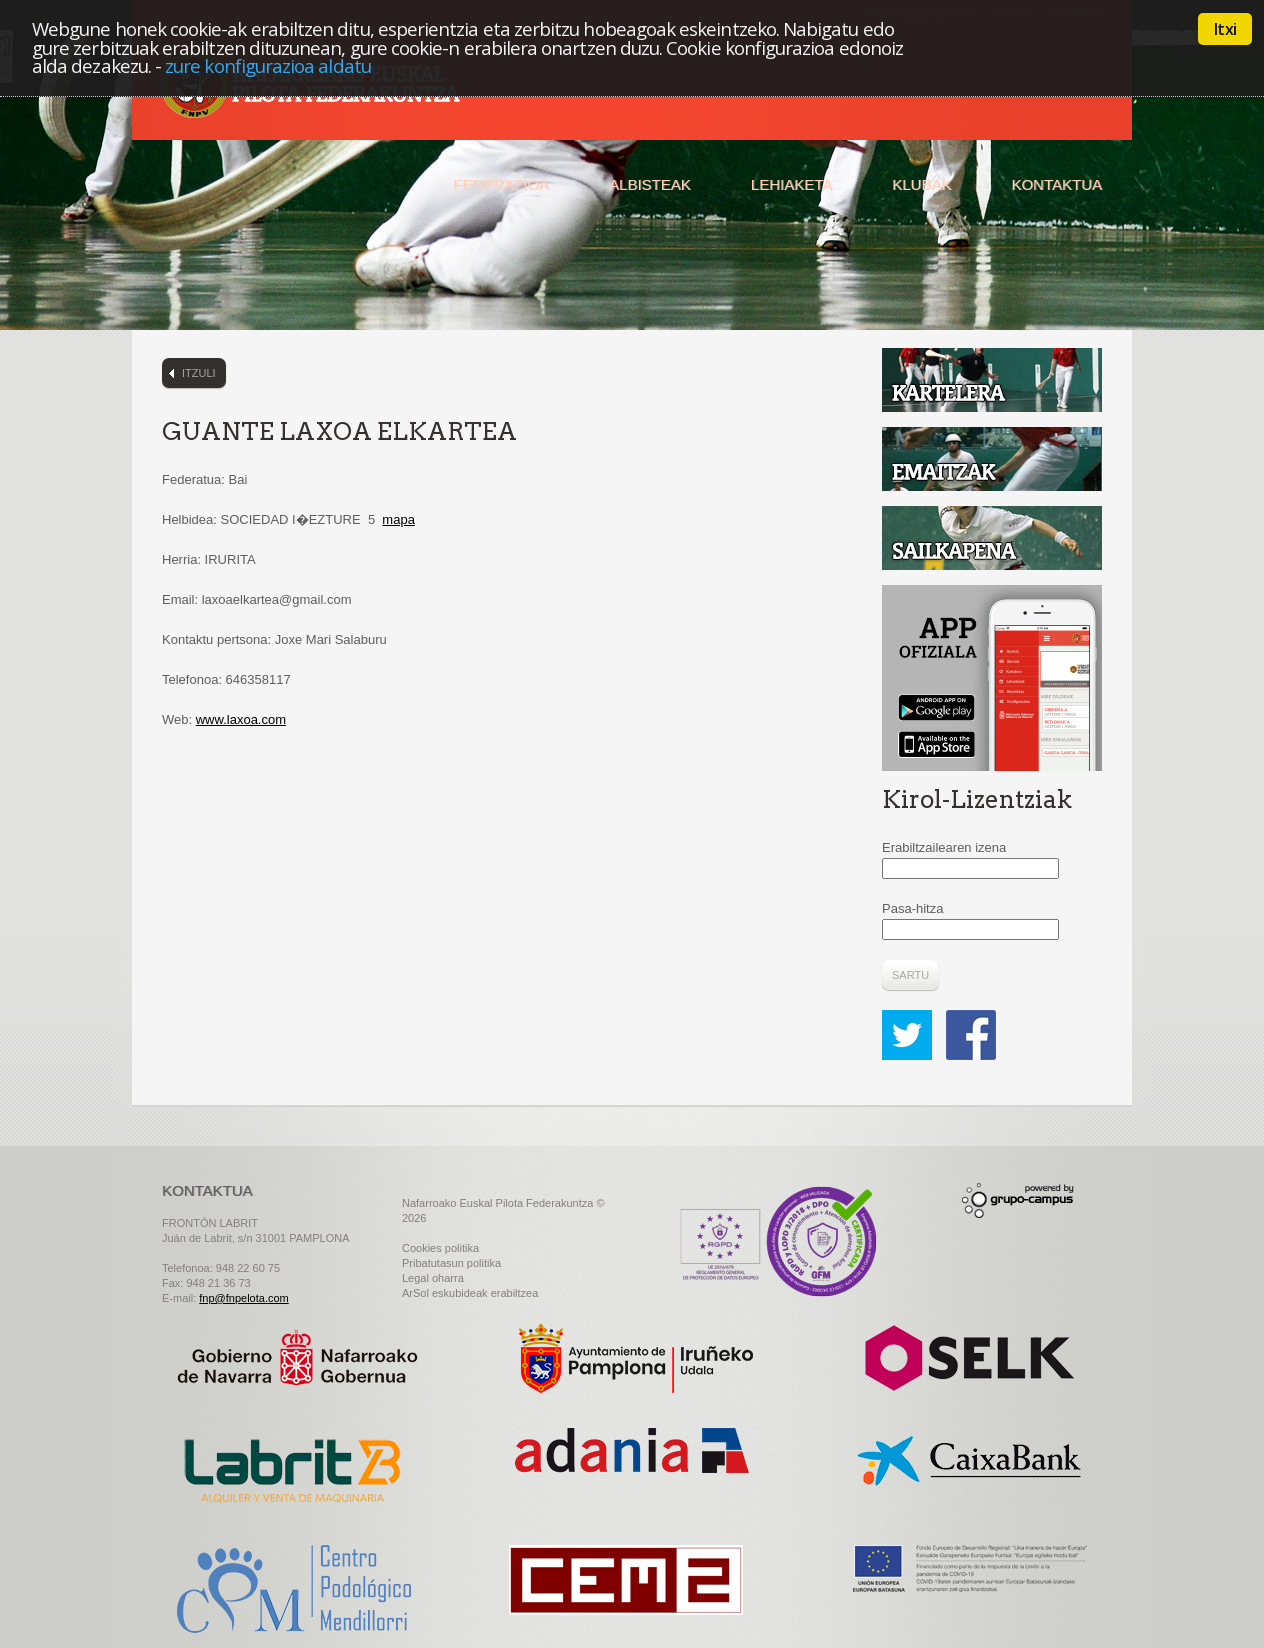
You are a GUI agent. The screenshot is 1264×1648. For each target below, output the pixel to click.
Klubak (921, 184)
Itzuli (199, 373)
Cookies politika (440, 1248)
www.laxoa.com (241, 719)
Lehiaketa (791, 184)
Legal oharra (433, 1278)
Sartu (910, 975)
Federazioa (501, 184)
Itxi (1225, 29)
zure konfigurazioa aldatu (268, 65)
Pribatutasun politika (451, 1263)
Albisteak (650, 184)
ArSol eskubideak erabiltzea (470, 1293)
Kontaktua (1056, 184)
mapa (398, 519)
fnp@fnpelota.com (243, 1298)
